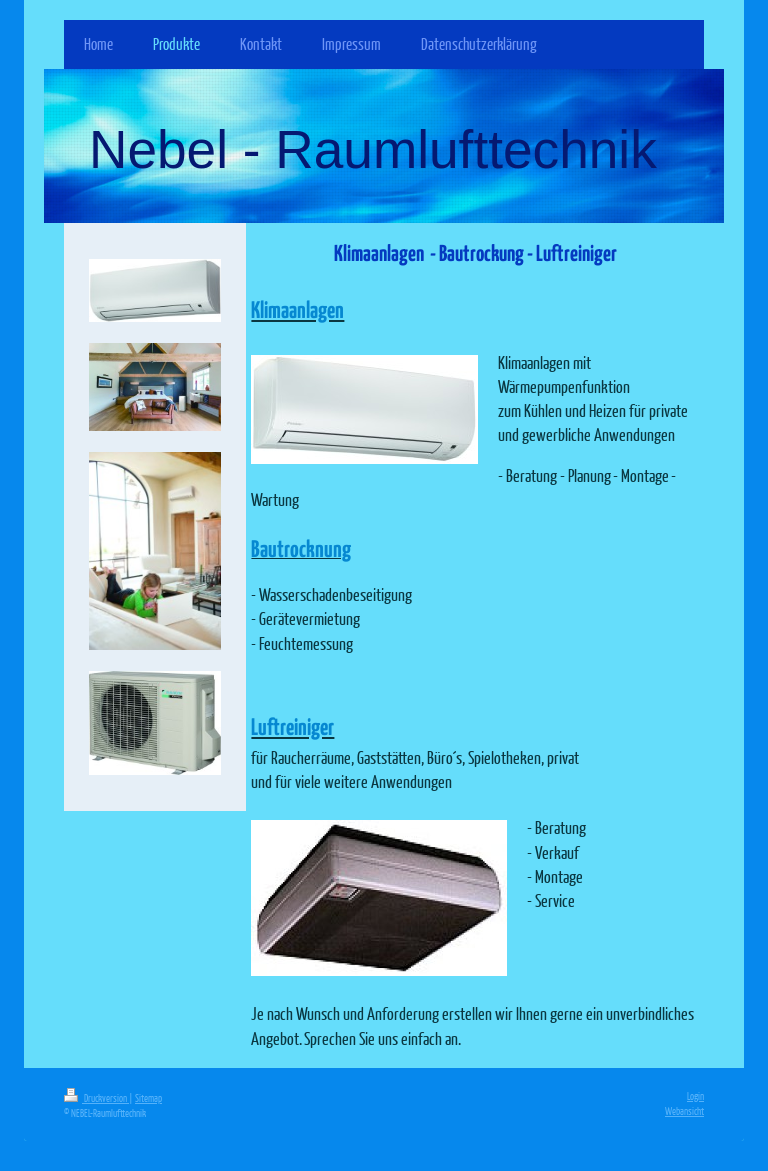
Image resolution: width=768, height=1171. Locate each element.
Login (695, 1095)
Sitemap (148, 1097)
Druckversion (96, 1097)
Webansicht (684, 1110)
